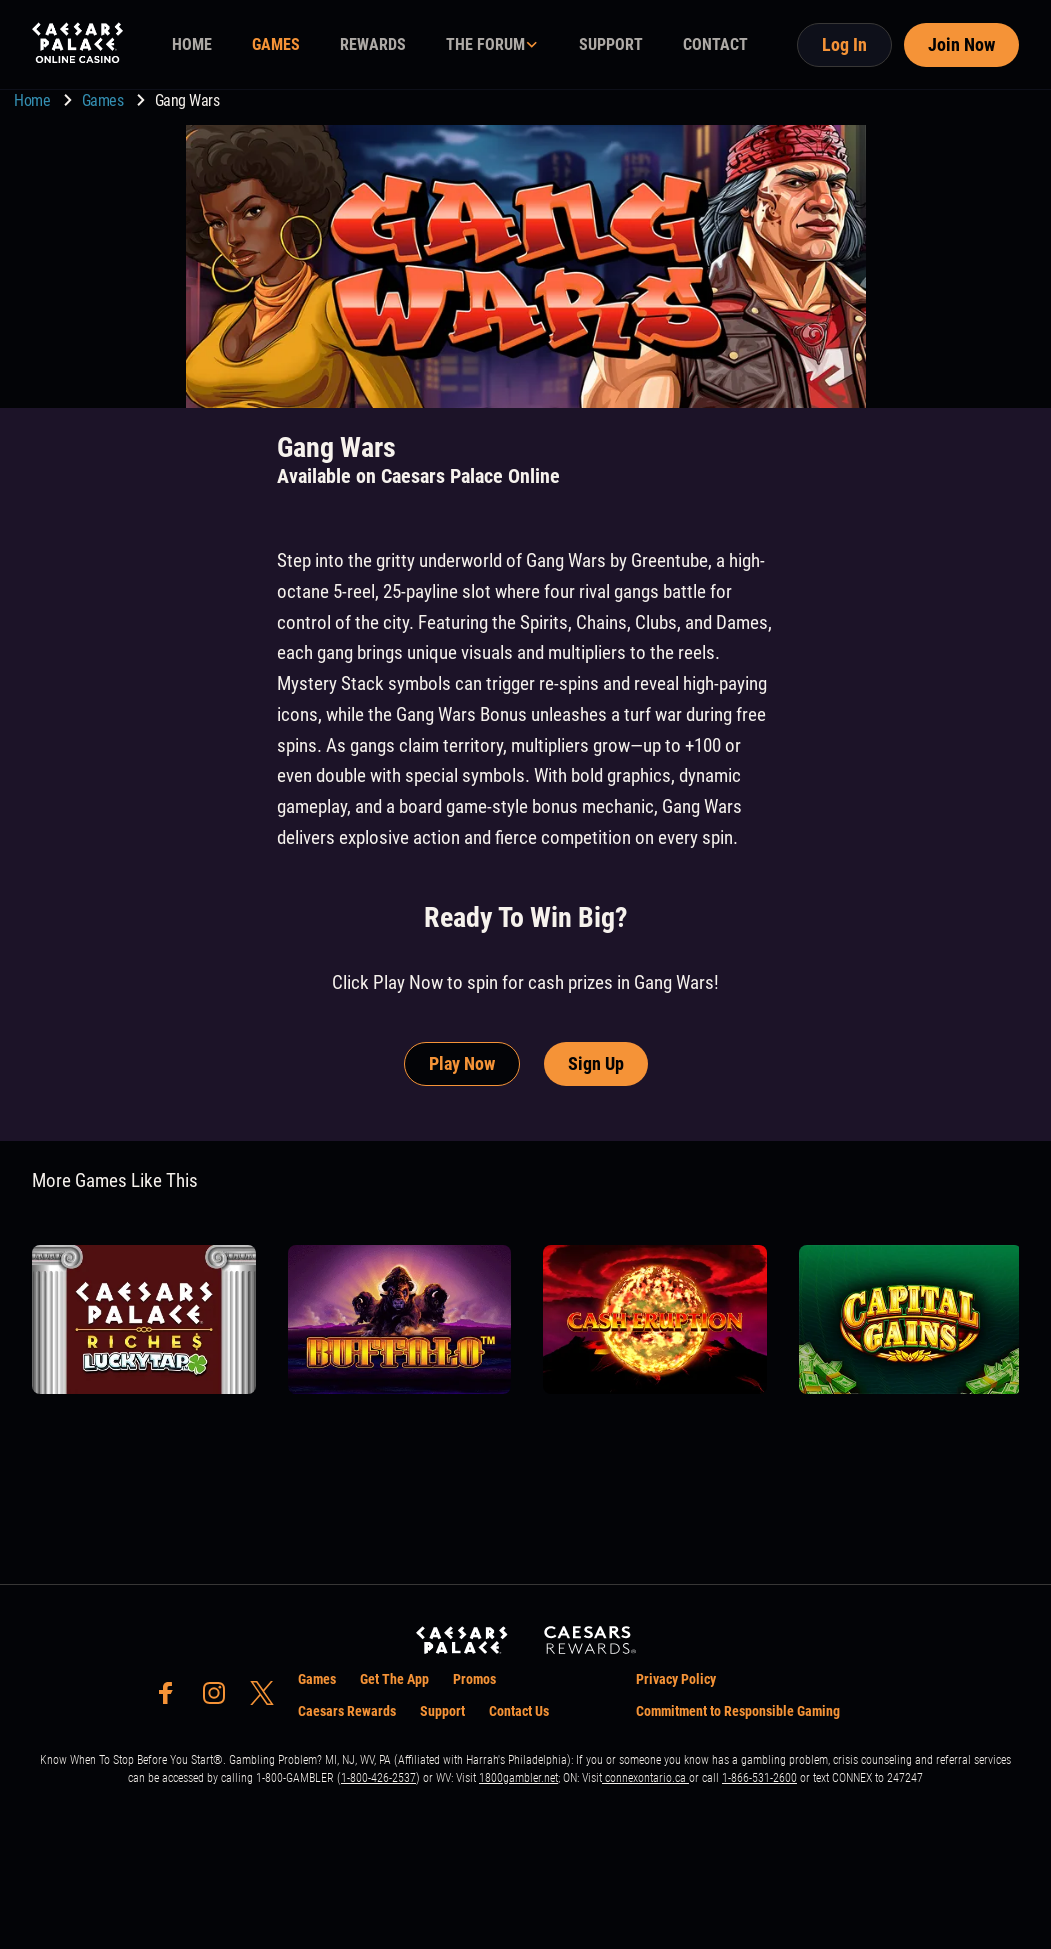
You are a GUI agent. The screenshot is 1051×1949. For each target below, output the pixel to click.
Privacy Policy (676, 1679)
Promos (474, 1679)
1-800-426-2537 (378, 1778)
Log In (844, 44)
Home (34, 100)
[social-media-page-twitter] (268, 1698)
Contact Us (519, 1711)
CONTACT (715, 44)
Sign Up (596, 1063)
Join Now (961, 44)
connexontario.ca (645, 1778)
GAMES (276, 44)
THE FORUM (485, 44)
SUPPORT (611, 44)
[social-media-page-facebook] (172, 1698)
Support (442, 1711)
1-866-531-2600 (759, 1778)
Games (104, 100)
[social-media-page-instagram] (220, 1698)
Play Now (462, 1063)
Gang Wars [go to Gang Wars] (187, 100)
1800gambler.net (518, 1778)
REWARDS (373, 44)
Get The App (394, 1679)
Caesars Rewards (347, 1711)
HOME (192, 44)
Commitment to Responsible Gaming (738, 1711)
